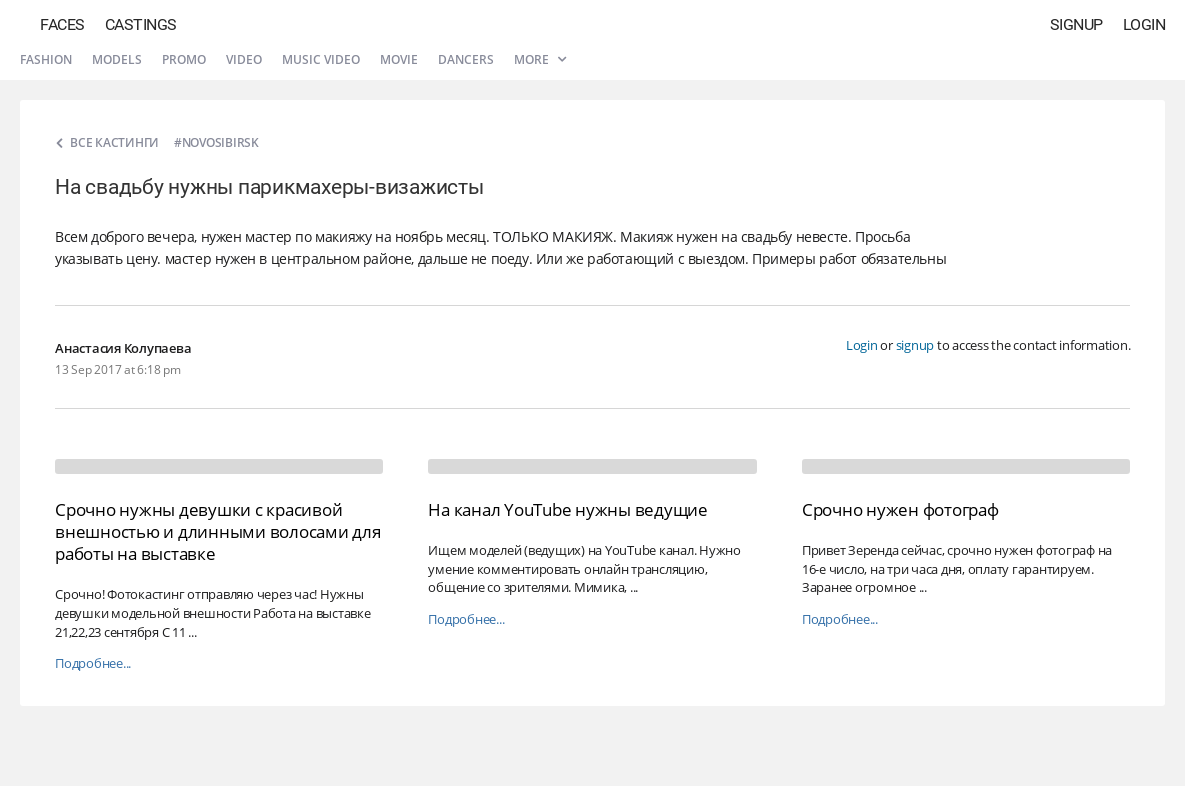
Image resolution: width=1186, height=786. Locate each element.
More (540, 59)
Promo (184, 59)
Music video (321, 59)
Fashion (46, 59)
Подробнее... (93, 663)
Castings (141, 24)
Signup (1076, 24)
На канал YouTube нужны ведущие (568, 509)
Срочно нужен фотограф (900, 509)
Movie (399, 59)
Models (117, 59)
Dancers (466, 59)
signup (915, 345)
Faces (62, 24)
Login (1144, 24)
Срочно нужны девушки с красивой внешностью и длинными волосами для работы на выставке (218, 531)
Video (244, 59)
